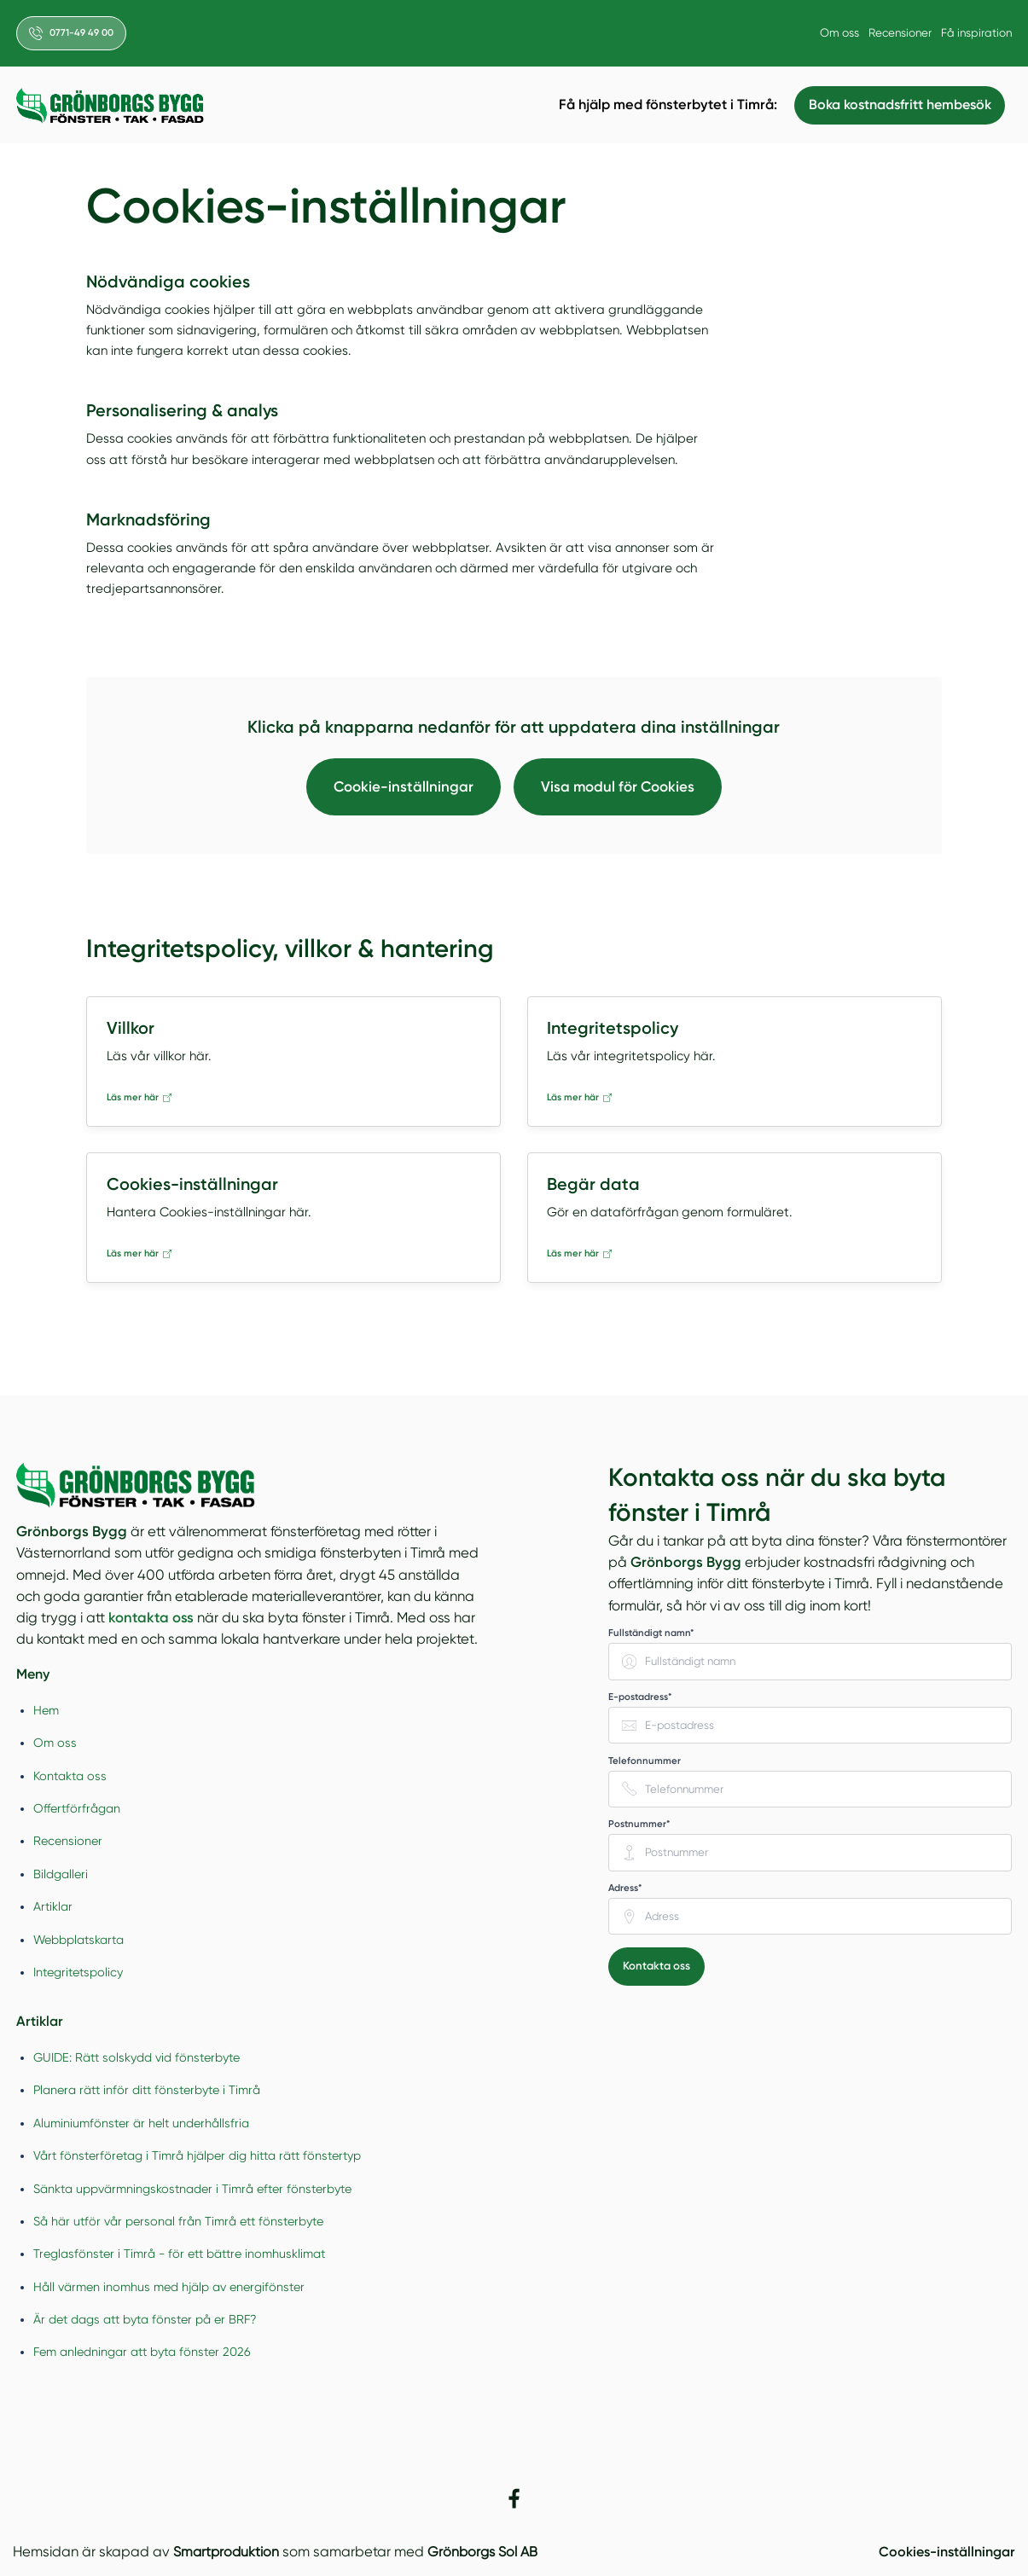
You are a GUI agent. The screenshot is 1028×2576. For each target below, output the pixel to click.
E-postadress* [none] (640, 1697)
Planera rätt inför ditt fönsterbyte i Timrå (146, 2090)
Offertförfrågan (76, 1809)
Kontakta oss (70, 1776)
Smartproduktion (227, 2552)
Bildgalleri (60, 1874)
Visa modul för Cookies (618, 786)
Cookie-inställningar (402, 786)
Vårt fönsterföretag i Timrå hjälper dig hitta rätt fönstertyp (197, 2156)
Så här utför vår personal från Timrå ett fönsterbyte (178, 2222)
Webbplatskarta (78, 1940)
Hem (46, 1710)
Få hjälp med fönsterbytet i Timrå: (664, 104)
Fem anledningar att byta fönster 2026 (142, 2352)
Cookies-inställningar (942, 2552)
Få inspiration (975, 32)
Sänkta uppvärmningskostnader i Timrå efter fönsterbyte (192, 2189)
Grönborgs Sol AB (486, 2552)
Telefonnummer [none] (644, 1761)
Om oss (834, 32)
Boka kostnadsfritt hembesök (897, 105)
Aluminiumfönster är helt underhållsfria (141, 2123)
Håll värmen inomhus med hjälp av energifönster (169, 2287)
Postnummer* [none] (639, 1824)
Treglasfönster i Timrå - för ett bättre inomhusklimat (179, 2254)
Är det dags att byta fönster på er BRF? (145, 2320)
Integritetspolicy (78, 1972)
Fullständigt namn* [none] (651, 1633)
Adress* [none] (625, 1888)
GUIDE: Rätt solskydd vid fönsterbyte (136, 2058)
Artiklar (53, 1907)
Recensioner (897, 32)
